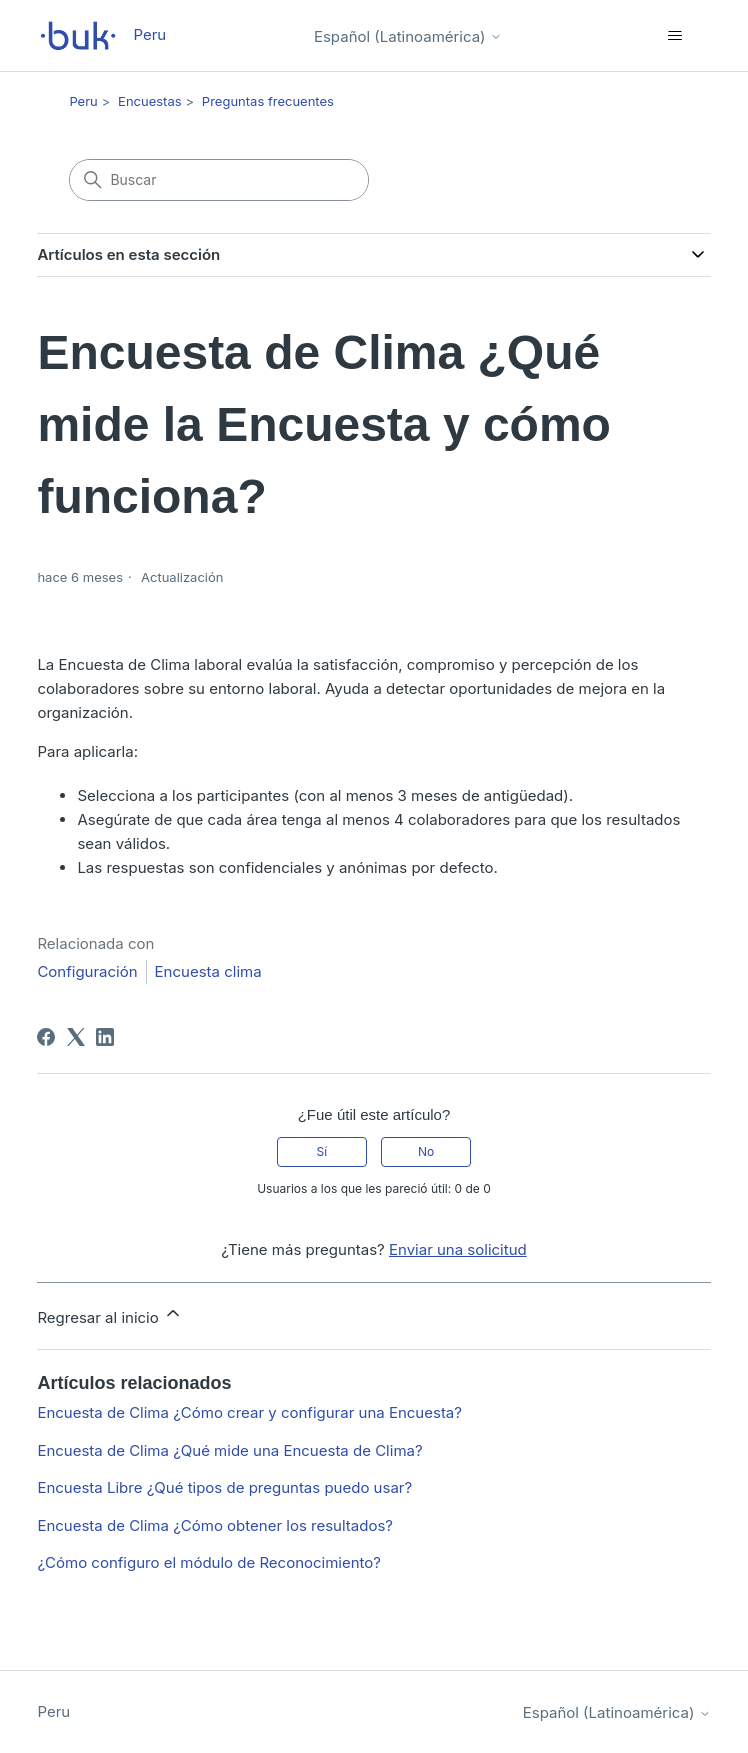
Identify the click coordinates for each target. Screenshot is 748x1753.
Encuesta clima (208, 971)
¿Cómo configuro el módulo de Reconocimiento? (209, 1562)
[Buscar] (219, 180)
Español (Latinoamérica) (408, 36)
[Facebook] (46, 1037)
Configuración (87, 971)
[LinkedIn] (105, 1037)
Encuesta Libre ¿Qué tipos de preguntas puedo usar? (224, 1487)
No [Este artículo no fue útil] (426, 1151)
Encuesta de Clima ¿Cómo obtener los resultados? (215, 1525)
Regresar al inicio (110, 1315)
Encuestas (150, 101)
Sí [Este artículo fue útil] (322, 1151)
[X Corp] (76, 1037)
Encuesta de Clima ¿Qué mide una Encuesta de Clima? (229, 1450)
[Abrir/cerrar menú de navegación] (675, 36)
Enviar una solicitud (458, 1249)
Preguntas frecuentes (268, 101)
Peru (83, 101)
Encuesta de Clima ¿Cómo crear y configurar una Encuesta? (249, 1412)
